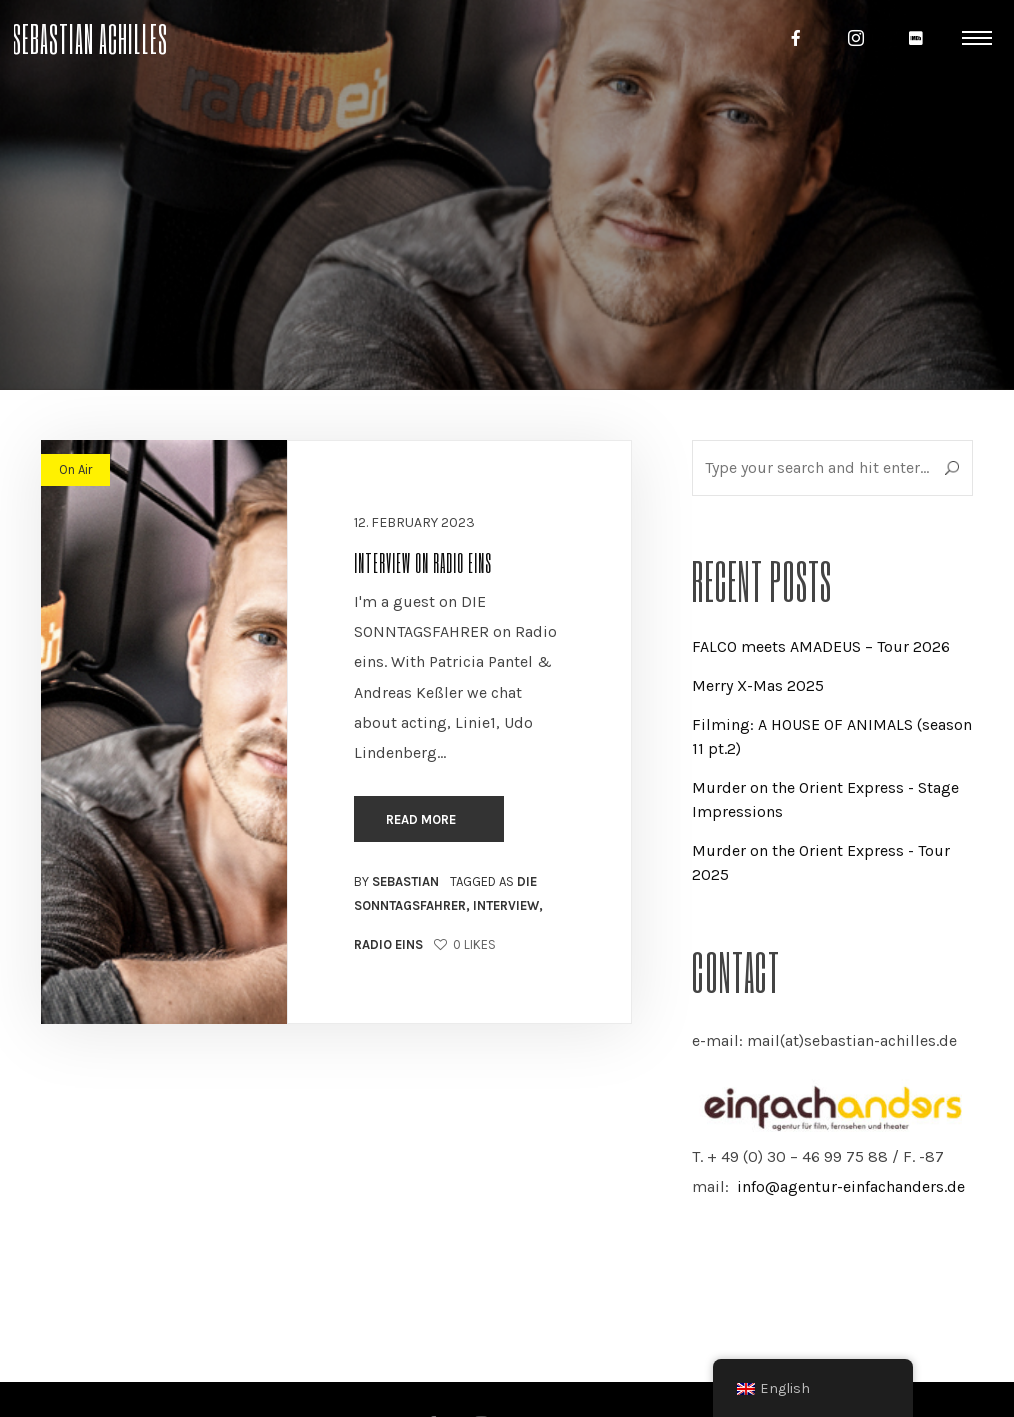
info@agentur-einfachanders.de (851, 1186)
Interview (506, 905)
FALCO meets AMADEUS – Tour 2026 (821, 646)
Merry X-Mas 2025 (758, 685)
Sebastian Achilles (90, 37)
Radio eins (388, 944)
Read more (422, 819)
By (396, 881)
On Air (75, 469)
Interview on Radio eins (423, 562)
